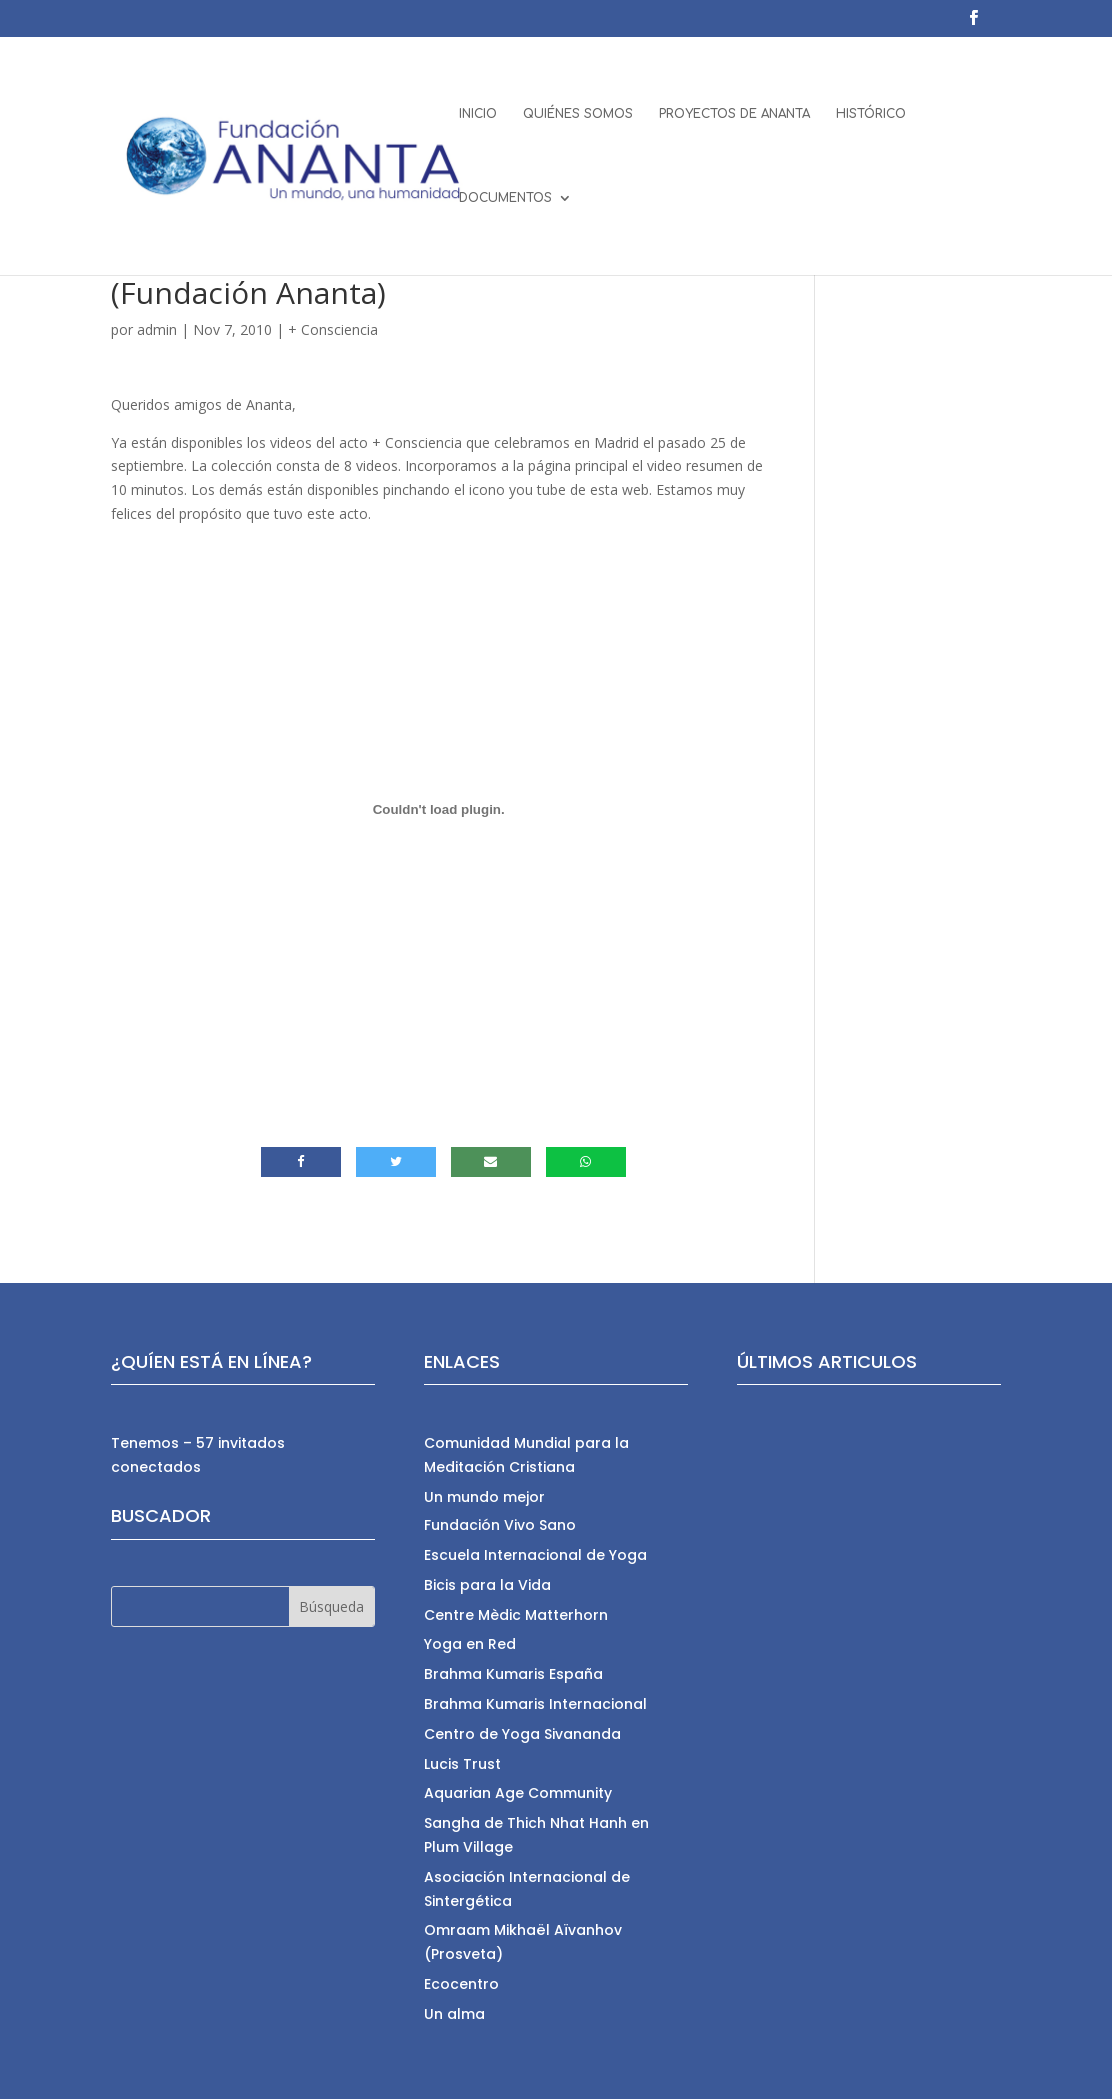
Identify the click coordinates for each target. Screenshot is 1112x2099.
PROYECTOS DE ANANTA (734, 114)
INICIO (478, 114)
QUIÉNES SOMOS (578, 114)
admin (157, 329)
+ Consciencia (333, 329)
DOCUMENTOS (505, 198)
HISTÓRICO (871, 114)
